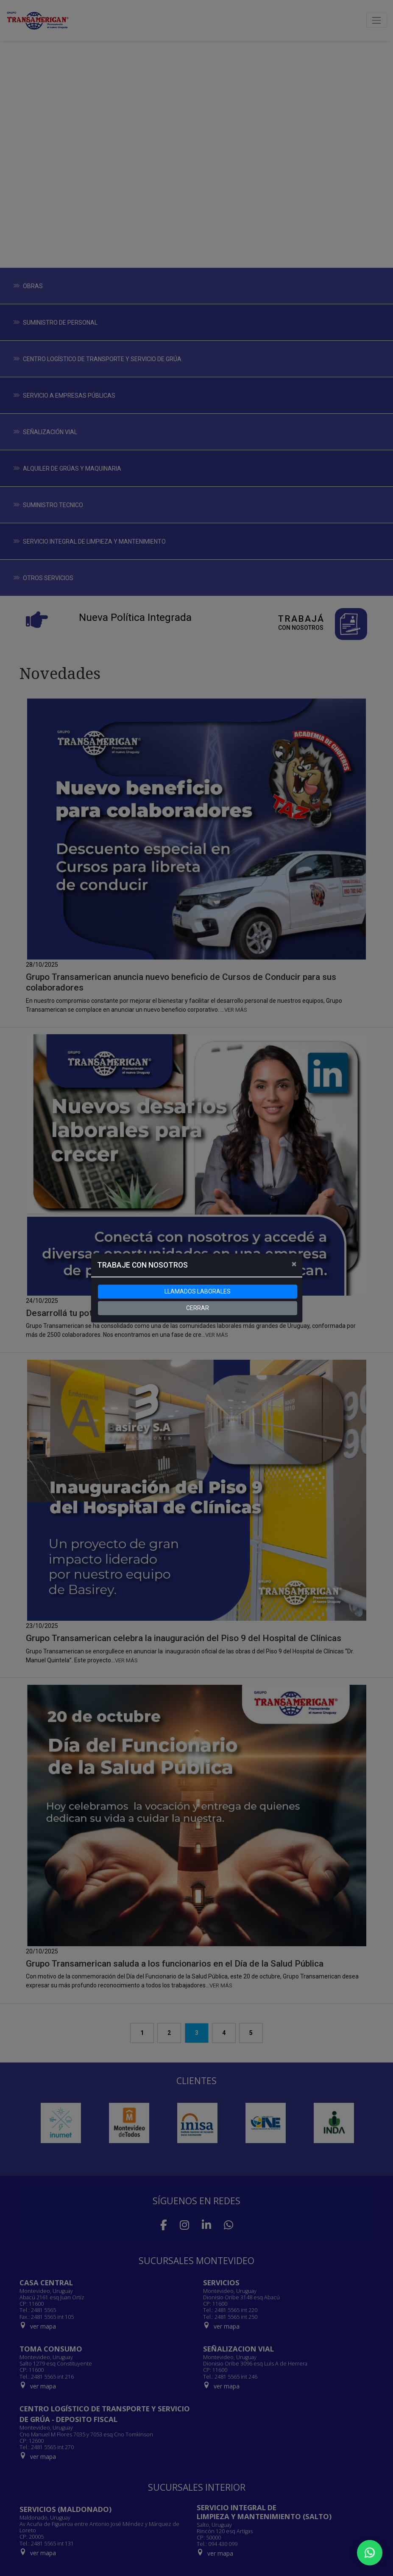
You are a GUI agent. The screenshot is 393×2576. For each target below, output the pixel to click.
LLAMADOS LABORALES (197, 1291)
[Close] (294, 1264)
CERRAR (197, 1308)
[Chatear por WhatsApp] (369, 2552)
